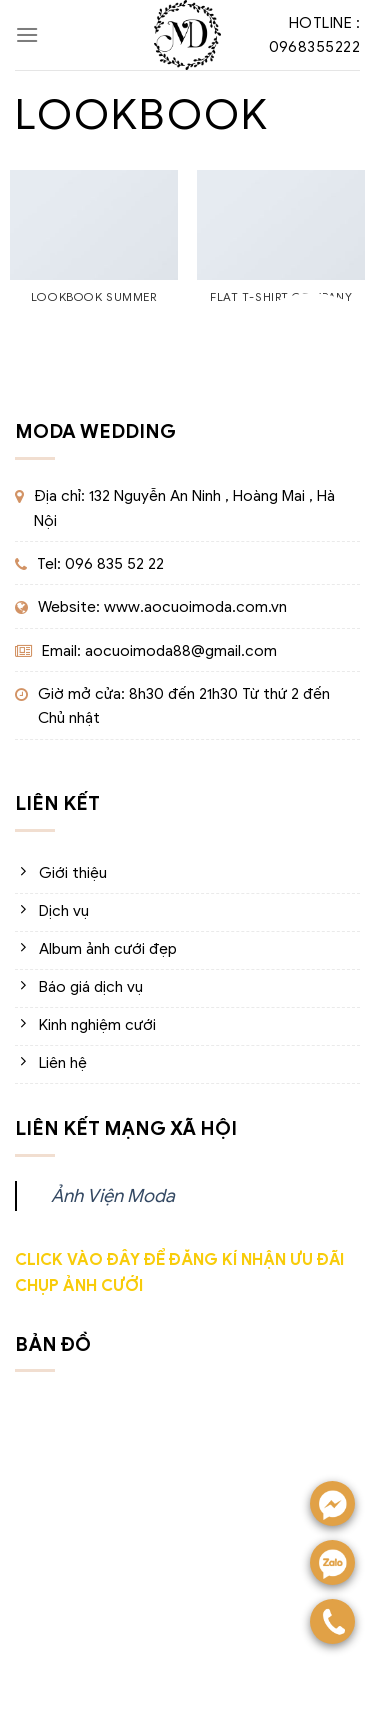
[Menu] (27, 34)
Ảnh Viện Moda (113, 1195)
